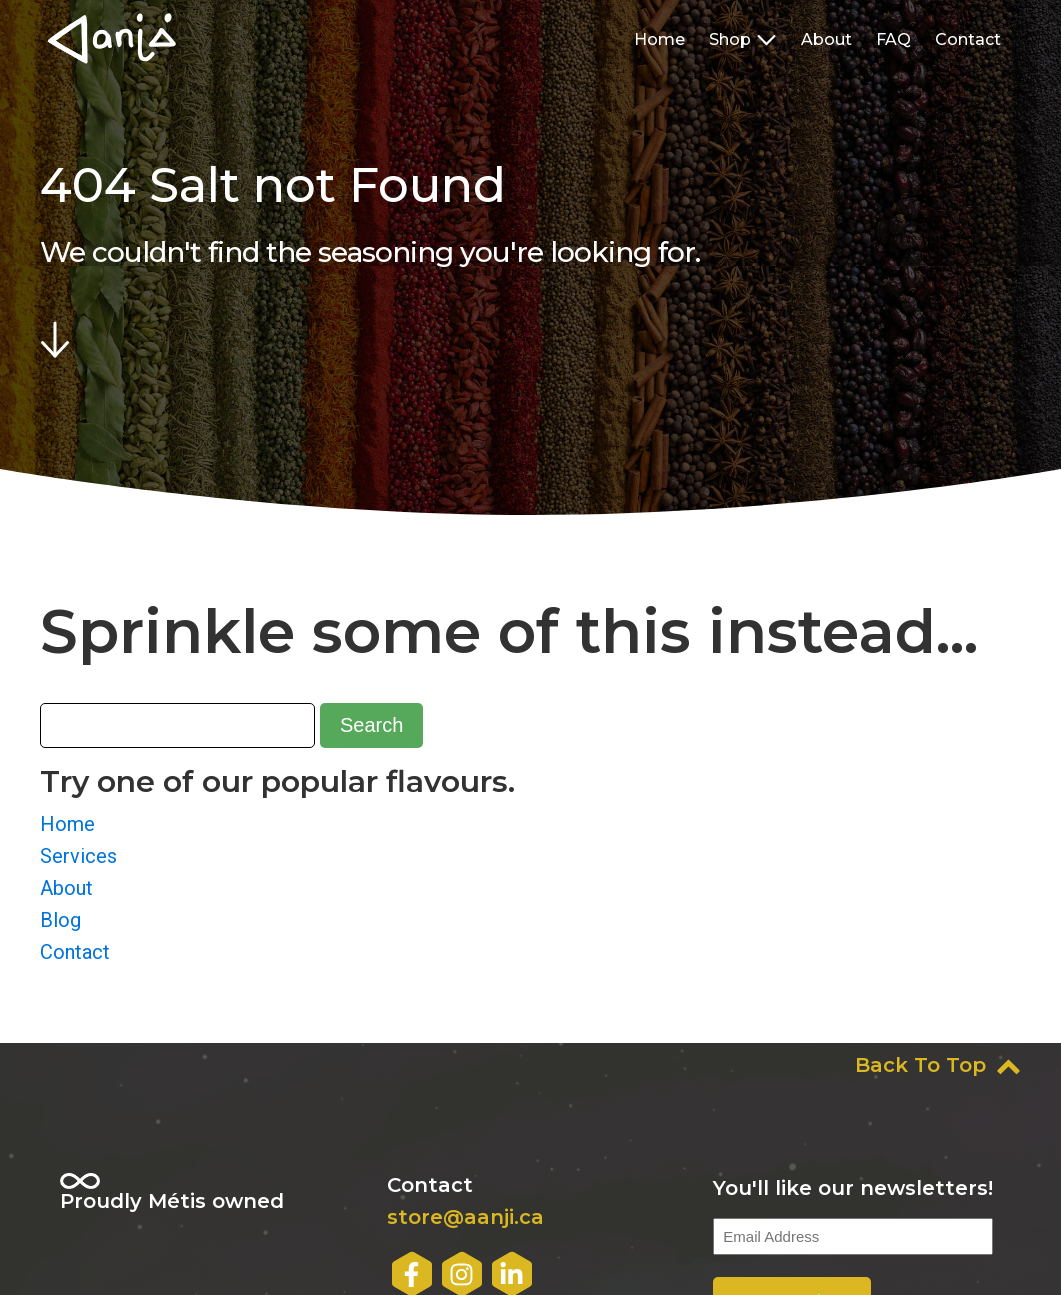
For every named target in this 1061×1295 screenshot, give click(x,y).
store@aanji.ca (465, 1217)
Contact (968, 39)
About (826, 39)
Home (659, 39)
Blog (60, 920)
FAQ (893, 39)
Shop (743, 39)
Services (78, 856)
